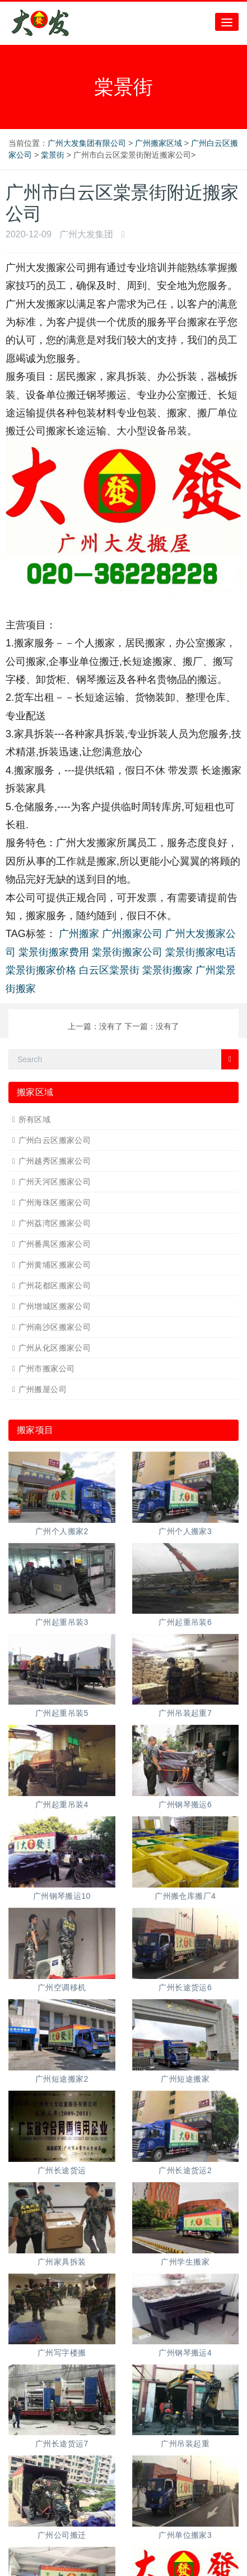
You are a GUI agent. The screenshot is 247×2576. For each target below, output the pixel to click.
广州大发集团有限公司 (87, 143)
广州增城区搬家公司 (54, 1306)
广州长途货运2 (185, 2170)
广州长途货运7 (61, 2443)
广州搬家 (79, 933)
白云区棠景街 (109, 970)
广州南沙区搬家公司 (54, 1327)
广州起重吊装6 (185, 1622)
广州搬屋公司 (42, 1389)
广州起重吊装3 (61, 1622)
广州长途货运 (62, 2170)
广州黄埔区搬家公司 (54, 1264)
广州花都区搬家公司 (54, 1285)
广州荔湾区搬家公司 (54, 1223)
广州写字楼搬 (62, 2352)
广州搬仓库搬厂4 (185, 1895)
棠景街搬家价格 (41, 970)
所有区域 (34, 1119)
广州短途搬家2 (61, 2078)
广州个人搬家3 (185, 1531)
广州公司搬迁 (62, 2535)
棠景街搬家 (167, 970)
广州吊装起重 (185, 2443)
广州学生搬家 (185, 2261)
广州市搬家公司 (46, 1368)
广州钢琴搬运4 (185, 2352)
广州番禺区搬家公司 (54, 1243)
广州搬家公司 (132, 933)
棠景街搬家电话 (200, 952)
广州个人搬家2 (61, 1531)
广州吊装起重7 (185, 1713)
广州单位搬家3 (185, 2535)
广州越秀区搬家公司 (54, 1160)
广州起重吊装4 (61, 1804)
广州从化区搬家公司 (54, 1347)
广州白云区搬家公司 (54, 1140)
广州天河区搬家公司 (54, 1181)
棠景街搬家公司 (127, 952)
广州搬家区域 (158, 143)
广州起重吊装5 (61, 1713)
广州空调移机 (62, 1987)
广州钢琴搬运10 (62, 1895)
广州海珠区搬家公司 (54, 1202)
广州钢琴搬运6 (185, 1804)
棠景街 (52, 154)
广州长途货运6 (185, 1987)
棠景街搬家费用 (53, 952)
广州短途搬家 (185, 2078)
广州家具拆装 (62, 2261)
